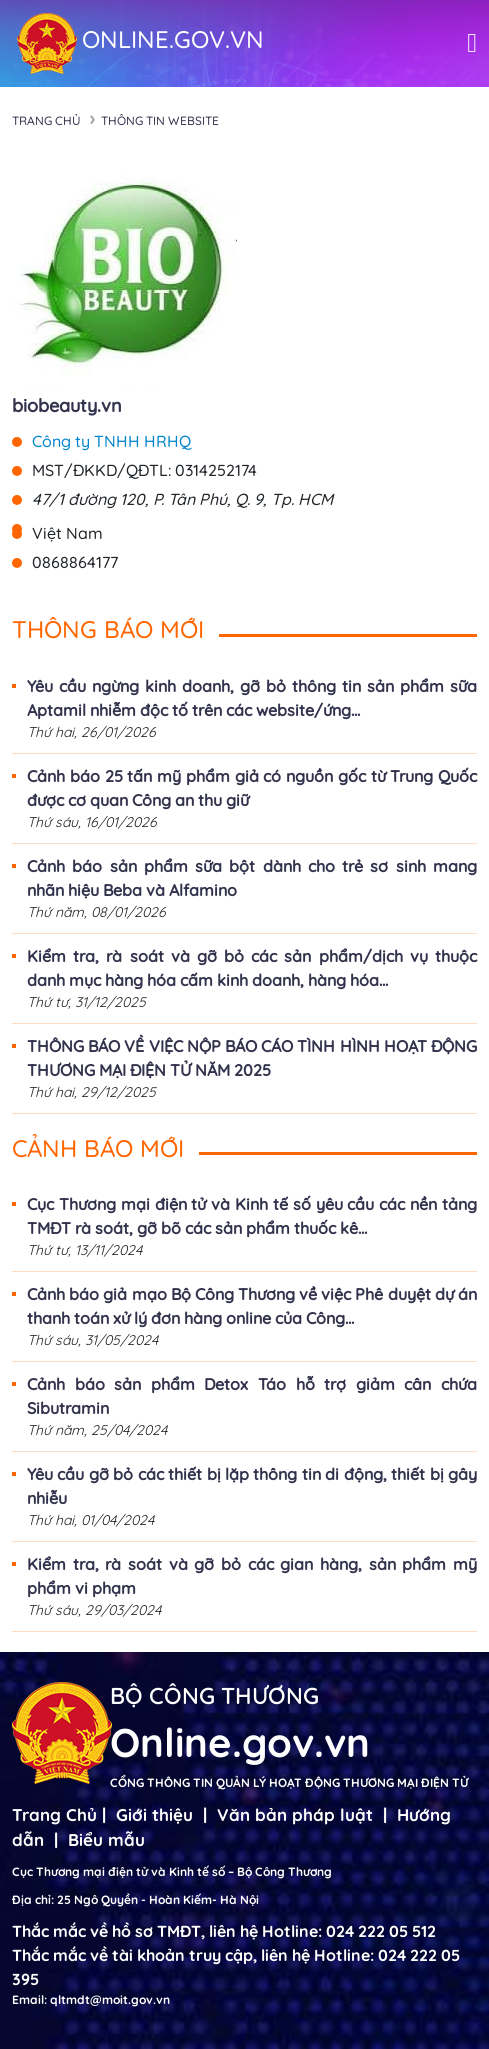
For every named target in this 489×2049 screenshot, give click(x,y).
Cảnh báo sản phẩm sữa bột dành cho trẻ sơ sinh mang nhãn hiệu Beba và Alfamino (252, 878)
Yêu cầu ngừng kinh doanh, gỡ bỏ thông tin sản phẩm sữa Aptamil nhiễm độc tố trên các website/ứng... (252, 698)
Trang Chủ (54, 1814)
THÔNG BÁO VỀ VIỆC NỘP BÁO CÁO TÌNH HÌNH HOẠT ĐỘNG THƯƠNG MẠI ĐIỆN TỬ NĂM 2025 (252, 1058)
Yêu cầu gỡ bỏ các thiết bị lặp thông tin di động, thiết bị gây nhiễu (252, 1486)
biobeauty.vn (67, 405)
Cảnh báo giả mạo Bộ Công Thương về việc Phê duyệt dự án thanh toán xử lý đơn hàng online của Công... (252, 1306)
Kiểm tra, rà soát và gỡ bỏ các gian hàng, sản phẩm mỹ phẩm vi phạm (252, 1576)
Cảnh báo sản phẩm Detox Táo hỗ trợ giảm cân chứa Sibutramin (252, 1396)
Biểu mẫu (106, 1839)
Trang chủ (46, 120)
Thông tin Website (160, 120)
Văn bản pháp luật (295, 1814)
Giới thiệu (154, 1814)
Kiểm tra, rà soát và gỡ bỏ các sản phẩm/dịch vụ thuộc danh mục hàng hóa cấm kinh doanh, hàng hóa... (252, 968)
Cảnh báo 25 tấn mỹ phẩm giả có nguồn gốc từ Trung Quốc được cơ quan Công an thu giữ (252, 788)
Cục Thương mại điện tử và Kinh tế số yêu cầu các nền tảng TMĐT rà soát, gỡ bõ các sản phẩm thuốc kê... (252, 1216)
